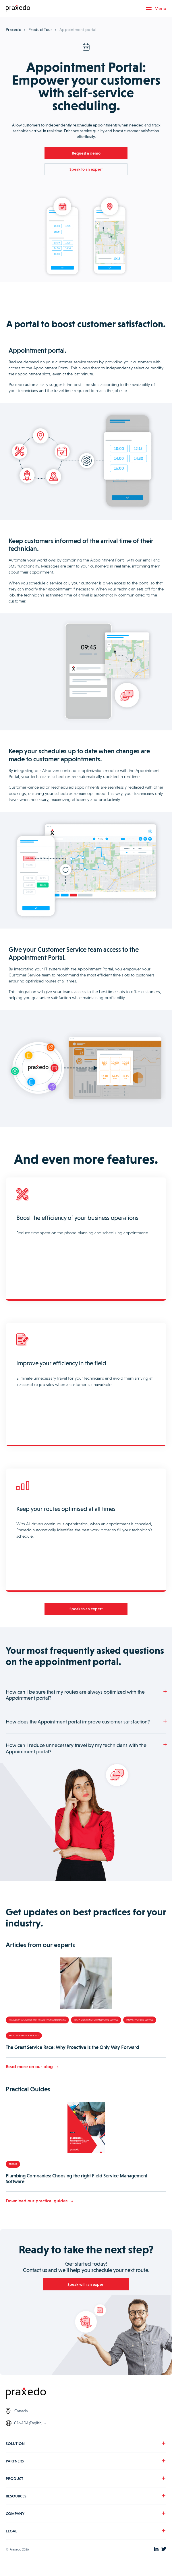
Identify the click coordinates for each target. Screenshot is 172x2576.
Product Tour (40, 29)
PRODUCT (14, 2483)
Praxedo (13, 29)
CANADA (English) (28, 2427)
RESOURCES (16, 2500)
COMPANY (15, 2517)
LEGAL (11, 2535)
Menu (156, 8)
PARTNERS (15, 2465)
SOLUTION (15, 2448)
